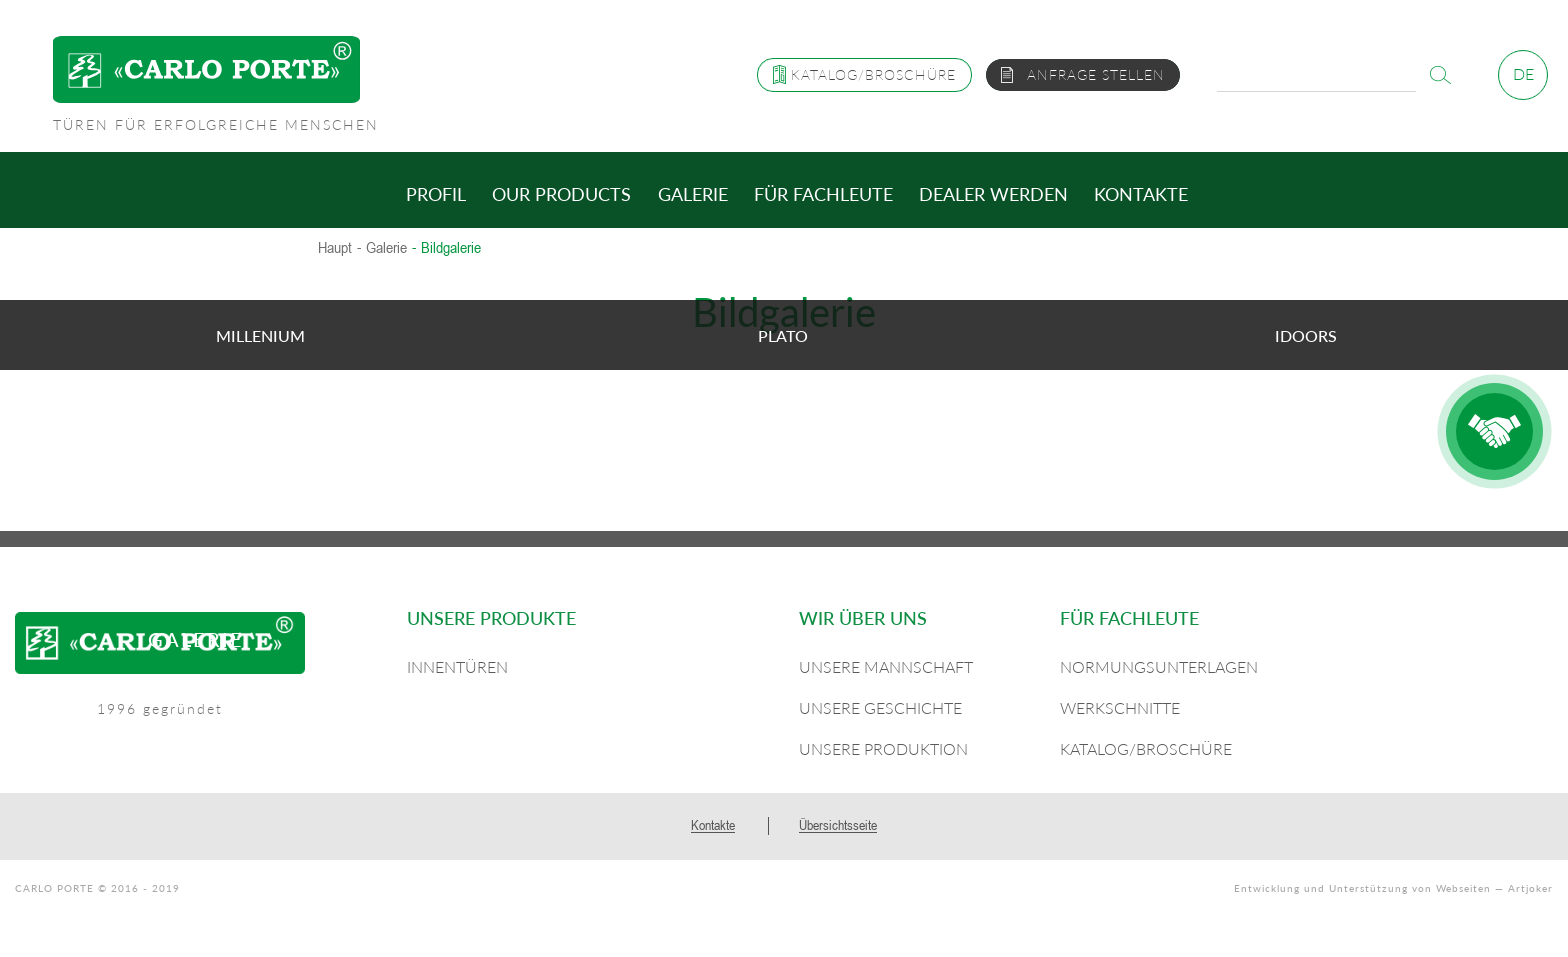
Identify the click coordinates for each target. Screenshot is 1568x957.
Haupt (335, 248)
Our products (561, 194)
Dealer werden (993, 194)
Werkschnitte (1120, 707)
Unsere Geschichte (880, 707)
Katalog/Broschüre (1146, 748)
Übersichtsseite (838, 825)
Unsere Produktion (883, 748)
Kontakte (1141, 194)
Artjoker (1530, 888)
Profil (436, 194)
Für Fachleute (823, 194)
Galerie (693, 194)
